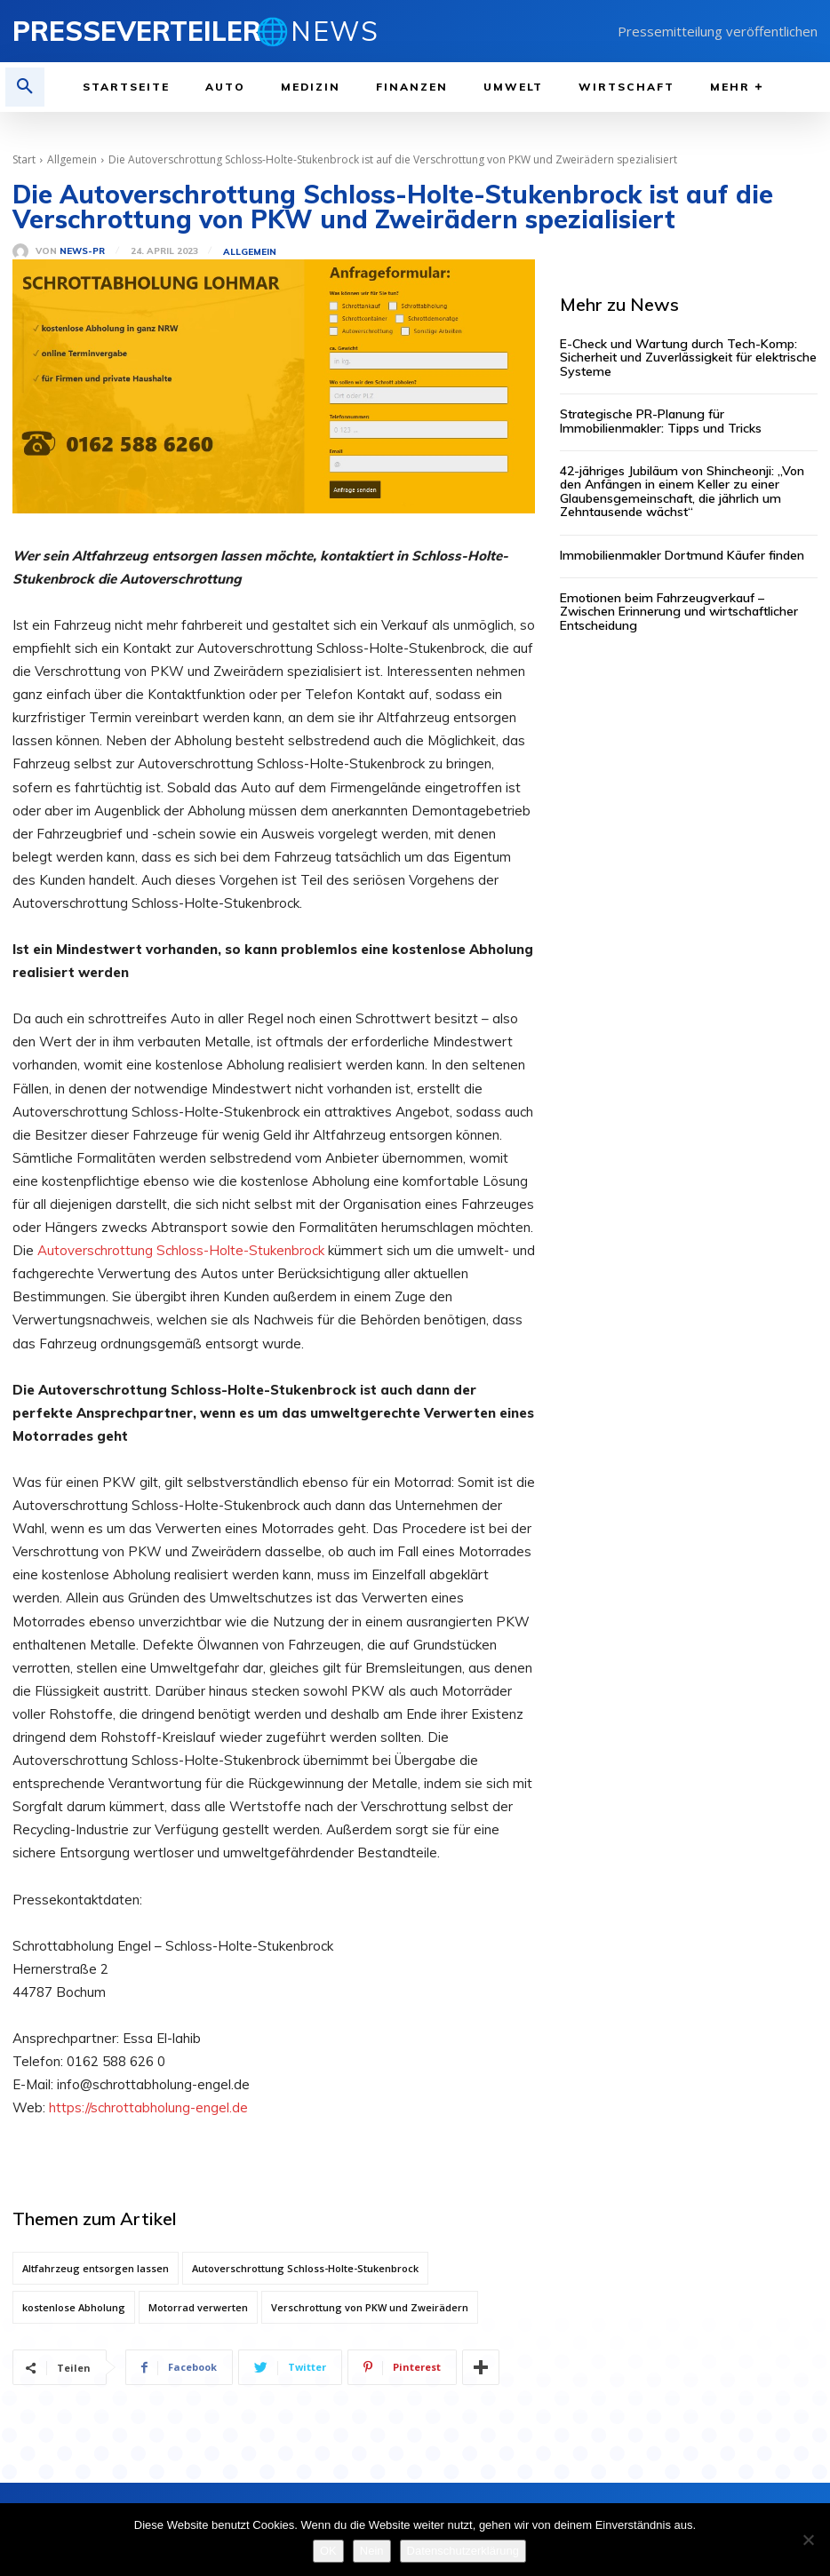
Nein (372, 2550)
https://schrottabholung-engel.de (148, 2107)
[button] (24, 87)
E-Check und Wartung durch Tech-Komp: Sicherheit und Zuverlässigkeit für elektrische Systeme (688, 357)
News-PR (82, 251)
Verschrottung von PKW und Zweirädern (369, 2307)
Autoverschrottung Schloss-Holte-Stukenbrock (182, 1250)
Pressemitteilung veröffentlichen (718, 31)
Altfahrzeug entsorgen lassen (95, 2268)
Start (24, 159)
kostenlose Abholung (73, 2307)
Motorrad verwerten (198, 2307)
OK (328, 2550)
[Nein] (808, 2539)
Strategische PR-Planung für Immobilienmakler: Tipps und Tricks (661, 420)
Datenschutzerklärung (463, 2550)
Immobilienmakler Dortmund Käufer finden (682, 555)
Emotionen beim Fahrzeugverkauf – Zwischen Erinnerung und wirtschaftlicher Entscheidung (679, 611)
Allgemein (72, 159)
